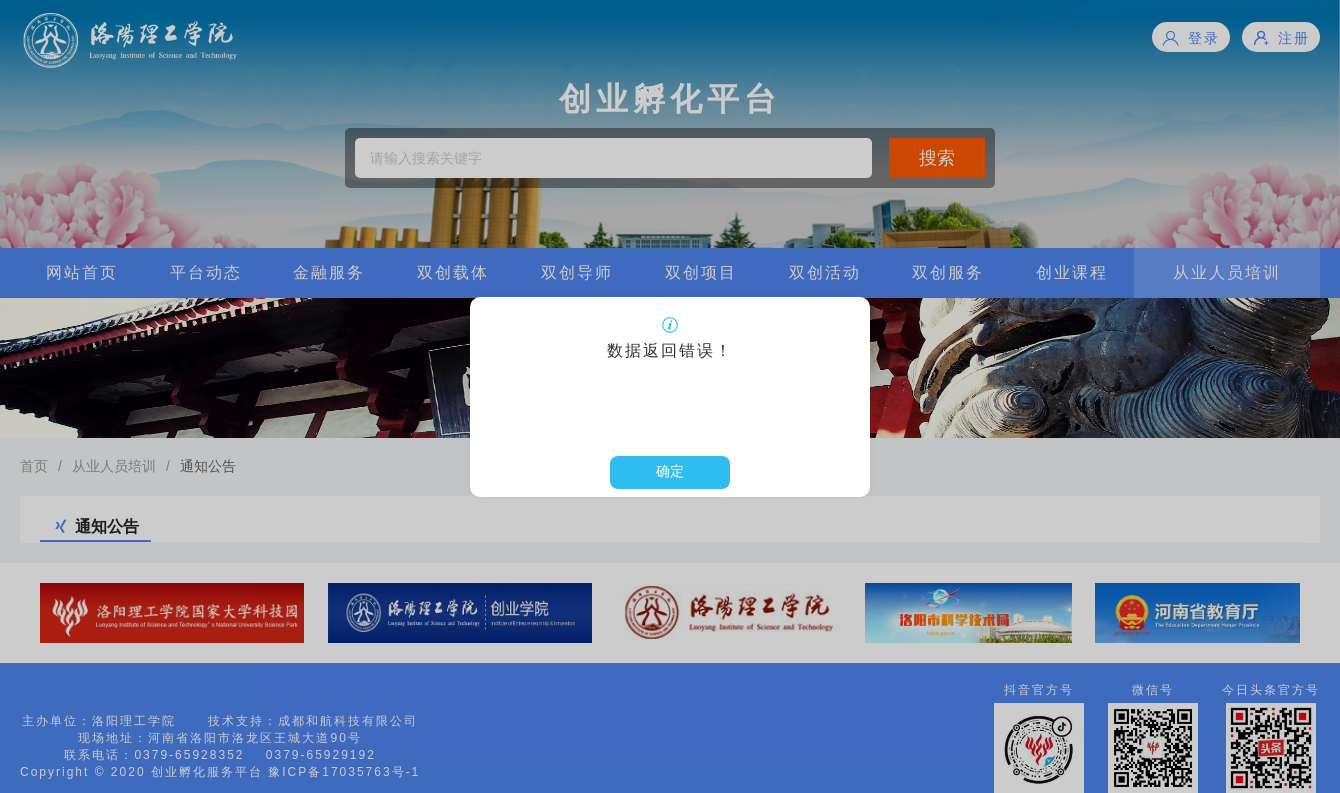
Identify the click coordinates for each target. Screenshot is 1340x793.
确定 (670, 471)
